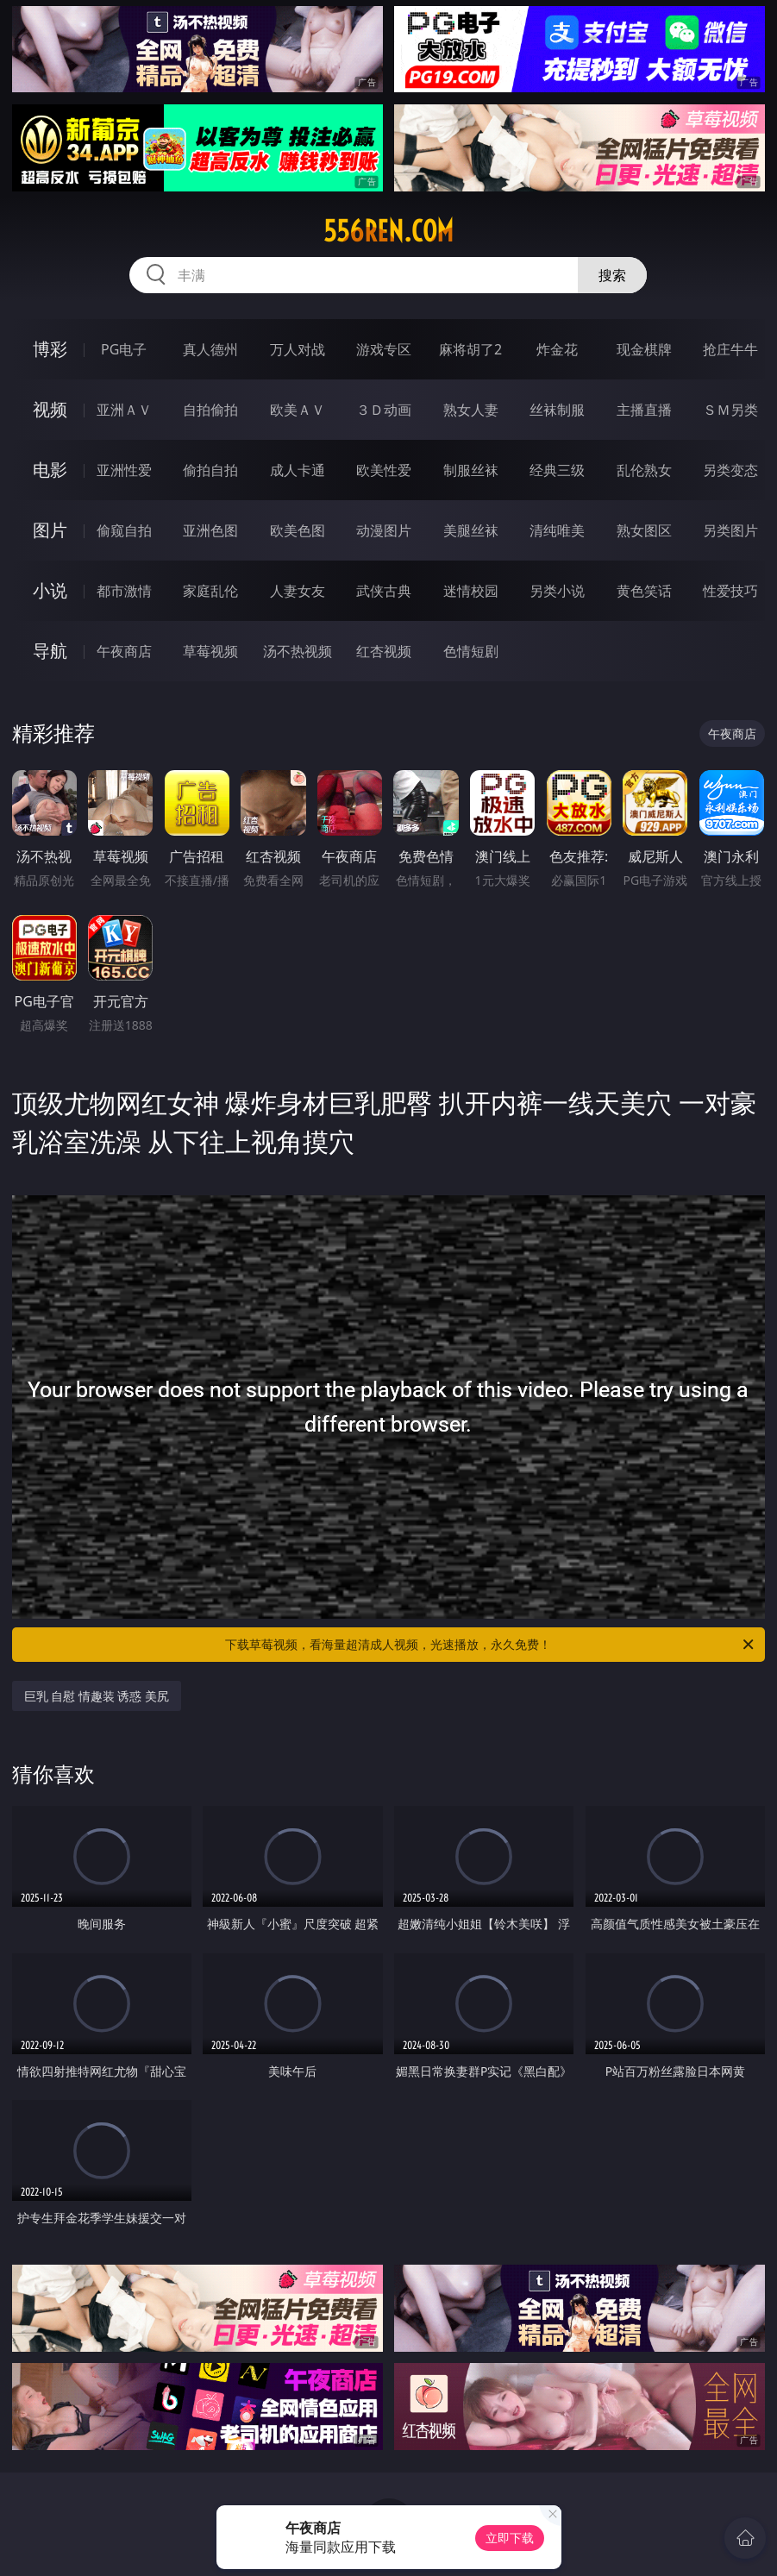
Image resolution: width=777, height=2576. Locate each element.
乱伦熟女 (644, 470)
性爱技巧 (730, 590)
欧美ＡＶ (297, 409)
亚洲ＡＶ (124, 409)
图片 (50, 530)
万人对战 (297, 349)
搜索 (612, 275)
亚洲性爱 (124, 470)
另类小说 (557, 590)
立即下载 (510, 2537)
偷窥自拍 (124, 530)
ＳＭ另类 (730, 409)
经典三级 (557, 470)
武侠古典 (383, 590)
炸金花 (557, 349)
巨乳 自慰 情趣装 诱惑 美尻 (97, 1696)
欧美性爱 (383, 470)
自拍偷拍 (210, 409)
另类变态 (730, 470)
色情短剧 (470, 651)
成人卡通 (297, 470)
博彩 (50, 348)
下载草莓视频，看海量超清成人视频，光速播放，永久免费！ (490, 1644)
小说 (50, 590)
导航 (50, 650)
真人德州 (210, 349)
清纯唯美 (557, 530)
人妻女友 (297, 590)
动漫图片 (383, 530)
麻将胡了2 (470, 349)
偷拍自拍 (210, 470)
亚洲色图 (210, 530)
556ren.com (388, 231)
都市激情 (124, 590)
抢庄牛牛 (730, 349)
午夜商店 (124, 651)
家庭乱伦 (210, 590)
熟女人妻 (470, 409)
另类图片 (730, 530)
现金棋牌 (644, 349)
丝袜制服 (557, 409)
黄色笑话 (644, 590)
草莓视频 (210, 651)
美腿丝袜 (470, 530)
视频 (50, 409)
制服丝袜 (470, 470)
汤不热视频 (297, 651)
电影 (50, 469)
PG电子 (124, 349)
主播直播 (644, 409)
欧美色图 (297, 530)
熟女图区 (644, 530)
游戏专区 (383, 349)
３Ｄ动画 (383, 409)
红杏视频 (383, 651)
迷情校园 (470, 590)
